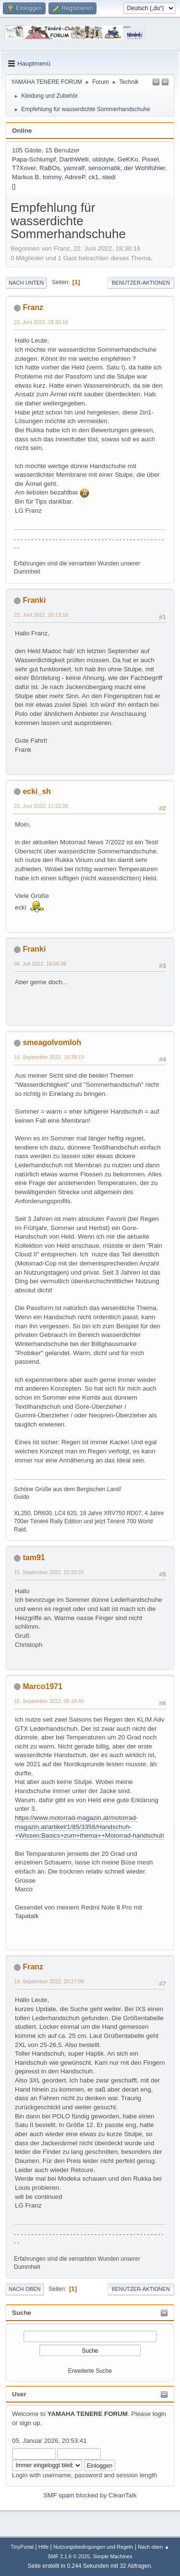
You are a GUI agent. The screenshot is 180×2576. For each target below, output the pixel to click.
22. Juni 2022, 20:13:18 (41, 615)
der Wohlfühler (144, 168)
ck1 (94, 177)
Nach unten (26, 283)
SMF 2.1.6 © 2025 (69, 2556)
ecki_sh (37, 791)
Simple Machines (112, 2556)
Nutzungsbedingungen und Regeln (93, 2547)
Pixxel (150, 159)
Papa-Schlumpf (34, 159)
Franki (34, 600)
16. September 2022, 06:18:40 (49, 1701)
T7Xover (24, 168)
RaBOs (49, 168)
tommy (52, 177)
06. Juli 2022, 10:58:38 (40, 963)
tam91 (34, 1557)
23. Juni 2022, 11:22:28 (41, 806)
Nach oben (25, 2289)
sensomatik (104, 168)
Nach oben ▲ (153, 2547)
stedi (109, 177)
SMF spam (58, 2495)
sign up (30, 2422)
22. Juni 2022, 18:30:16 (41, 322)
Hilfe (43, 2547)
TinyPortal (22, 2547)
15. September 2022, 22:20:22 (49, 1572)
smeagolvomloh (52, 1042)
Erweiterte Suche (90, 2371)
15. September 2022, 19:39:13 (49, 1057)
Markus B (25, 177)
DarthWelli (74, 159)
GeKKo (128, 159)
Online (22, 130)
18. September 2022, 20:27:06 (49, 1981)
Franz (33, 307)
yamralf (73, 168)
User (19, 2394)
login (159, 2413)
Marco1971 (42, 1686)
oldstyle (103, 159)
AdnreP (74, 177)
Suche (21, 2312)
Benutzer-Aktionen (141, 283)
